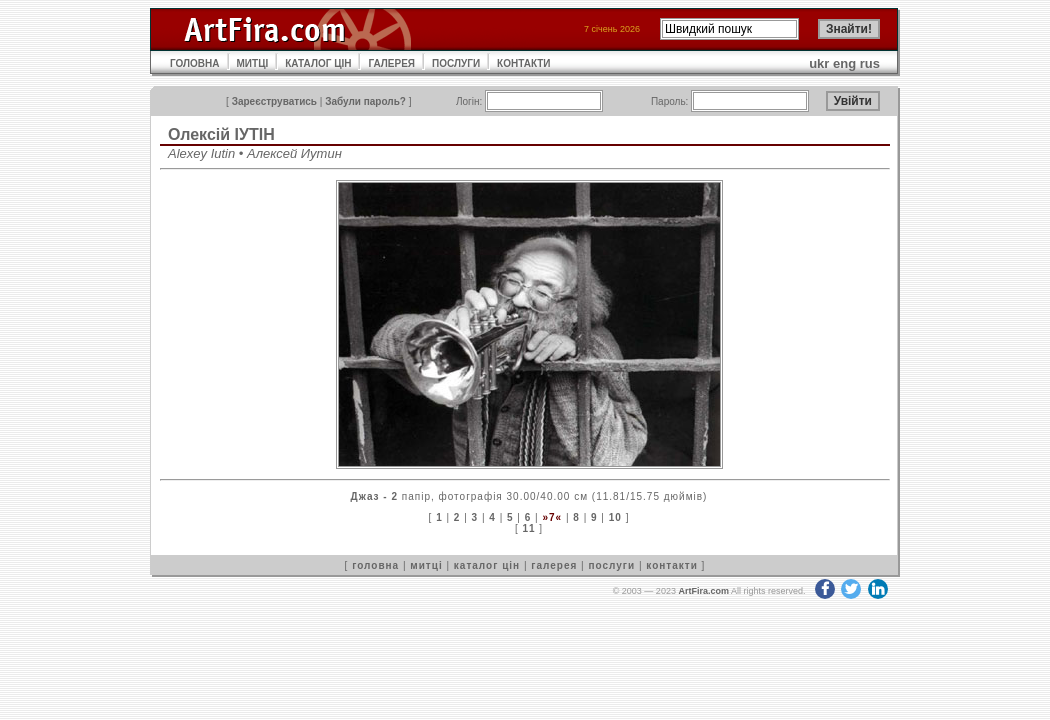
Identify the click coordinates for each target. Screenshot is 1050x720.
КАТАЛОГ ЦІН (318, 63)
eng (844, 63)
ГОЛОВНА (195, 63)
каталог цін (487, 565)
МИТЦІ (253, 63)
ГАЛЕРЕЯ (391, 63)
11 (528, 528)
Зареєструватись (274, 101)
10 (615, 517)
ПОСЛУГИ (456, 63)
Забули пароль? (365, 101)
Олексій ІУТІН (221, 134)
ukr (819, 63)
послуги (611, 565)
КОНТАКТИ (523, 63)
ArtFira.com (703, 591)
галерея (554, 565)
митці (426, 565)
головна (375, 565)
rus (870, 63)
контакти (672, 565)
